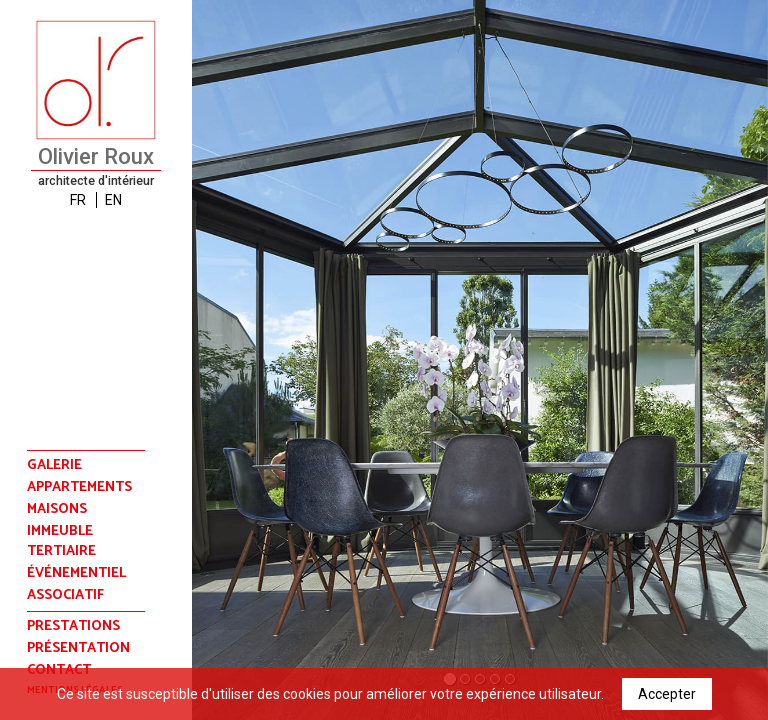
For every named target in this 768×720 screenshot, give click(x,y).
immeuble (60, 532)
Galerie (54, 465)
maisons (57, 510)
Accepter (667, 694)
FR (78, 200)
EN (113, 200)
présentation (78, 648)
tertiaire (61, 552)
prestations (73, 626)
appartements (79, 488)
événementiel (76, 574)
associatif (65, 596)
